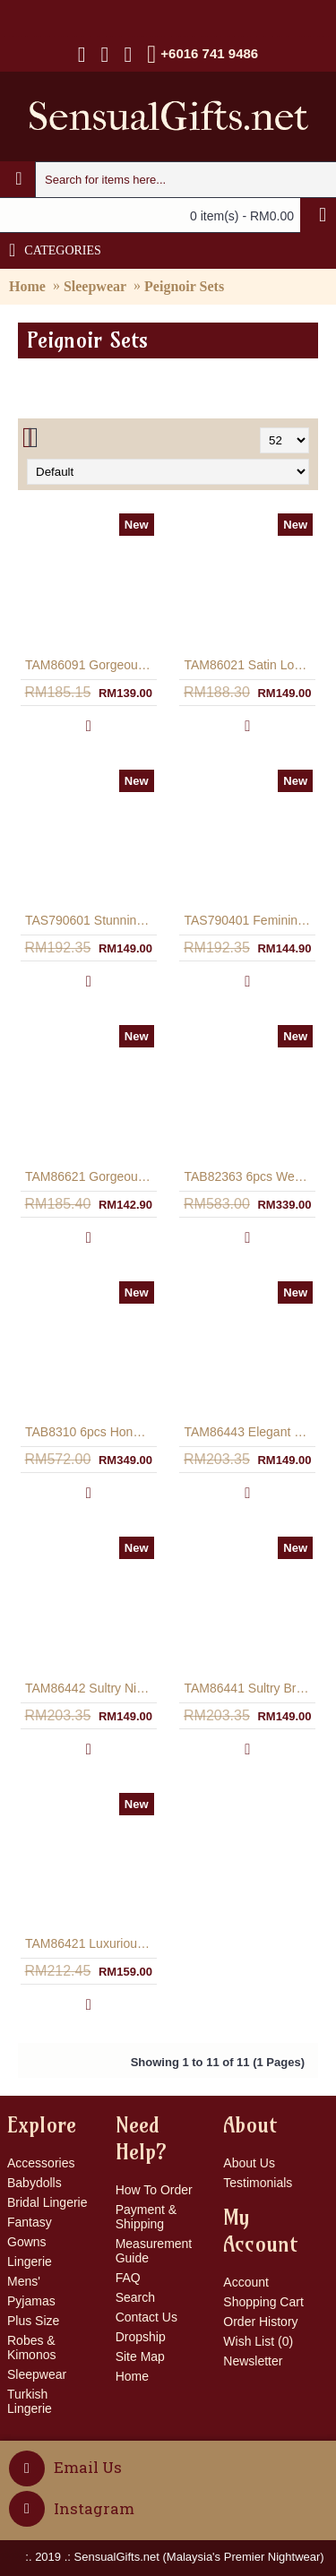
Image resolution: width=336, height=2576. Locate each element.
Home (27, 286)
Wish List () (258, 2341)
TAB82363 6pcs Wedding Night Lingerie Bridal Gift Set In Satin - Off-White (251, 1176)
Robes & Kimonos (31, 2347)
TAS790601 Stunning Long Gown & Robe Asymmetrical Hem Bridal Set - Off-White (92, 920)
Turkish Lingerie (29, 2401)
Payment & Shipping (146, 2216)
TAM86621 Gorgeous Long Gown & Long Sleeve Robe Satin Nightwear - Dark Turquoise (92, 1176)
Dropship (141, 2337)
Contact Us (146, 2317)
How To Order (154, 2190)
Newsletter (252, 2361)
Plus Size (33, 2320)
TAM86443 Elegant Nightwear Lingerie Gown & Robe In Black (251, 1432)
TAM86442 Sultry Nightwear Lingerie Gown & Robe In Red (92, 1688)
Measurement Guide (154, 2250)
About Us (249, 2163)
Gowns (27, 2242)
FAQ (128, 2277)
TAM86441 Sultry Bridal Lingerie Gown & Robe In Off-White (251, 1688)
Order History (260, 2321)
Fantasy (29, 2222)
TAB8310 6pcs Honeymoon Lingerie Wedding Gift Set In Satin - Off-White (92, 1432)
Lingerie (29, 2261)
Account (246, 2282)
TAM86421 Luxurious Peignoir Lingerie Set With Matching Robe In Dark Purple (92, 1943)
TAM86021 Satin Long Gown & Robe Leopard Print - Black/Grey (251, 665)
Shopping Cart (263, 2302)
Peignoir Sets (184, 286)
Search (135, 2297)
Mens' (23, 2281)
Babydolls (34, 2182)
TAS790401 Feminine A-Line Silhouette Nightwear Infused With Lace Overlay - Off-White (251, 920)
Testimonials (257, 2182)
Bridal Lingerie (47, 2202)
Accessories (40, 2163)
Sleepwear (95, 286)
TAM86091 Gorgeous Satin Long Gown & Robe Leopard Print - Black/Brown (92, 665)
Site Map (140, 2356)
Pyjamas (31, 2301)
